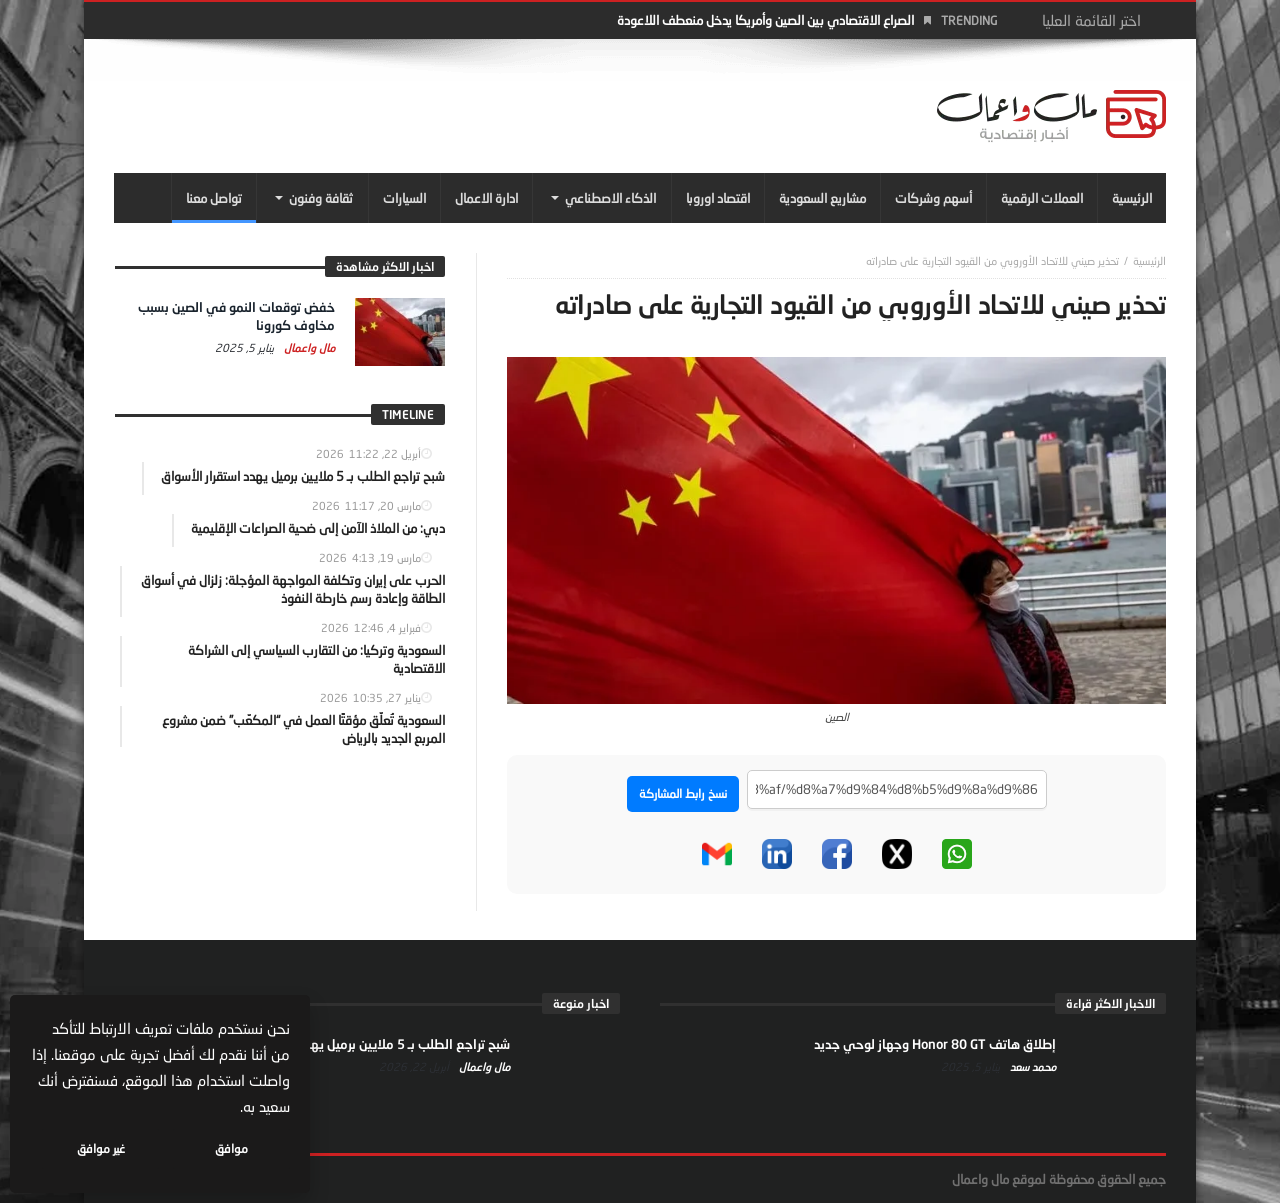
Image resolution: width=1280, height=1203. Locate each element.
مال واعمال (308, 347)
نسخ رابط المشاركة (683, 793)
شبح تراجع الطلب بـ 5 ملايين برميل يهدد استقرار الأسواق (359, 1044)
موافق (231, 1148)
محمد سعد (1031, 1066)
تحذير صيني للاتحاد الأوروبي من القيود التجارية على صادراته (992, 260)
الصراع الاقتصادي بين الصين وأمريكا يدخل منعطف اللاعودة (765, 20)
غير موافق (101, 1148)
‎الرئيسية (1149, 260)
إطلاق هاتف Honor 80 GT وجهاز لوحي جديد (935, 1044)
